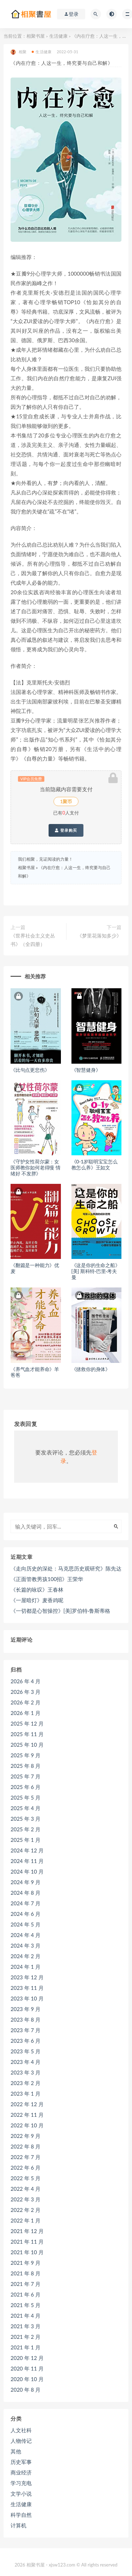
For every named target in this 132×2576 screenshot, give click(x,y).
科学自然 (21, 2515)
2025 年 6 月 (25, 1787)
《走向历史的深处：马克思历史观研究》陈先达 (66, 1568)
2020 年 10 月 (27, 2379)
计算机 (18, 2525)
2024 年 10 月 (27, 1871)
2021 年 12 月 (27, 2231)
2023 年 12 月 (27, 1977)
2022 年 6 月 (25, 2167)
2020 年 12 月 (27, 2358)
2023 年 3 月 (25, 2072)
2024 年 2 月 (25, 1956)
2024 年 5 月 (25, 1924)
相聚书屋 (35, 36)
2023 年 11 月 (27, 1988)
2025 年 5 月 (25, 1797)
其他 (16, 2451)
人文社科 (21, 2430)
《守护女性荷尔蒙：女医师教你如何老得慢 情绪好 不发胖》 (35, 1167)
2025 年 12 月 (27, 1723)
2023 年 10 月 (27, 1998)
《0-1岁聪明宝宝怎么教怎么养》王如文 (94, 1164)
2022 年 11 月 (27, 2114)
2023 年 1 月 (25, 2093)
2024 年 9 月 (25, 1882)
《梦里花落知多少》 (99, 936)
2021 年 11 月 (27, 2241)
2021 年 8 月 (25, 2273)
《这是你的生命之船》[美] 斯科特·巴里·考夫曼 (95, 1271)
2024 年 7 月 (25, 1903)
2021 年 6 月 (25, 2294)
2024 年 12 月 (27, 1850)
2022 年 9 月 (25, 2136)
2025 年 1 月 (25, 1840)
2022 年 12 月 (27, 2104)
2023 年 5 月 (25, 2051)
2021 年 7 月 (25, 2284)
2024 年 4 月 (25, 1935)
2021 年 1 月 (25, 2347)
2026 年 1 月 (25, 1713)
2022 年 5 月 (25, 2178)
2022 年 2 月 (25, 2210)
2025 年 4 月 (25, 1808)
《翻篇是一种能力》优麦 (35, 1268)
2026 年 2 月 (25, 1702)
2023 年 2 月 (25, 2083)
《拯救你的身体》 (90, 1369)
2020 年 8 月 (25, 2389)
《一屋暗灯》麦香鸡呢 (37, 1600)
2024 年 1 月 (25, 1966)
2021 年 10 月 (27, 2252)
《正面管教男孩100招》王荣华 (47, 1579)
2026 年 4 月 (25, 1681)
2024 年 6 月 (25, 1914)
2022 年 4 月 (25, 2188)
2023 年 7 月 (25, 2030)
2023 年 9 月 (25, 2009)
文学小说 (21, 2493)
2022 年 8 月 (25, 2146)
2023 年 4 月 (25, 2062)
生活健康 (58, 36)
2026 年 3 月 (25, 1692)
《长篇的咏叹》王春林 (37, 1589)
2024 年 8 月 (25, 1892)
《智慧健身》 (86, 1070)
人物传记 (21, 2440)
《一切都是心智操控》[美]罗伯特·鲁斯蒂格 (60, 1610)
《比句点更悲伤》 (30, 1070)
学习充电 (21, 2483)
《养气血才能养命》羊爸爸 (35, 1372)
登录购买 (66, 830)
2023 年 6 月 (25, 2040)
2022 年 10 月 (27, 2125)
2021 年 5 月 (25, 2305)
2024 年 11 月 (27, 1861)
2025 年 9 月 (25, 1755)
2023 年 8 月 (25, 2019)
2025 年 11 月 (27, 1734)
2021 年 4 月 (25, 2315)
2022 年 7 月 (25, 2157)
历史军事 (21, 2462)
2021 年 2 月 (25, 2337)
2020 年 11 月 (27, 2368)
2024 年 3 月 (25, 1945)
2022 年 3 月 (25, 2199)
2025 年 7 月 (25, 1776)
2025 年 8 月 (25, 1766)
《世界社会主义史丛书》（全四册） (33, 940)
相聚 (18, 52)
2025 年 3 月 (25, 1818)
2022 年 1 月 (25, 2220)
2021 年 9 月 (25, 2263)
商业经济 (21, 2472)
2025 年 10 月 (27, 1744)
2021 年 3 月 (25, 2326)
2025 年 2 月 (25, 1829)
